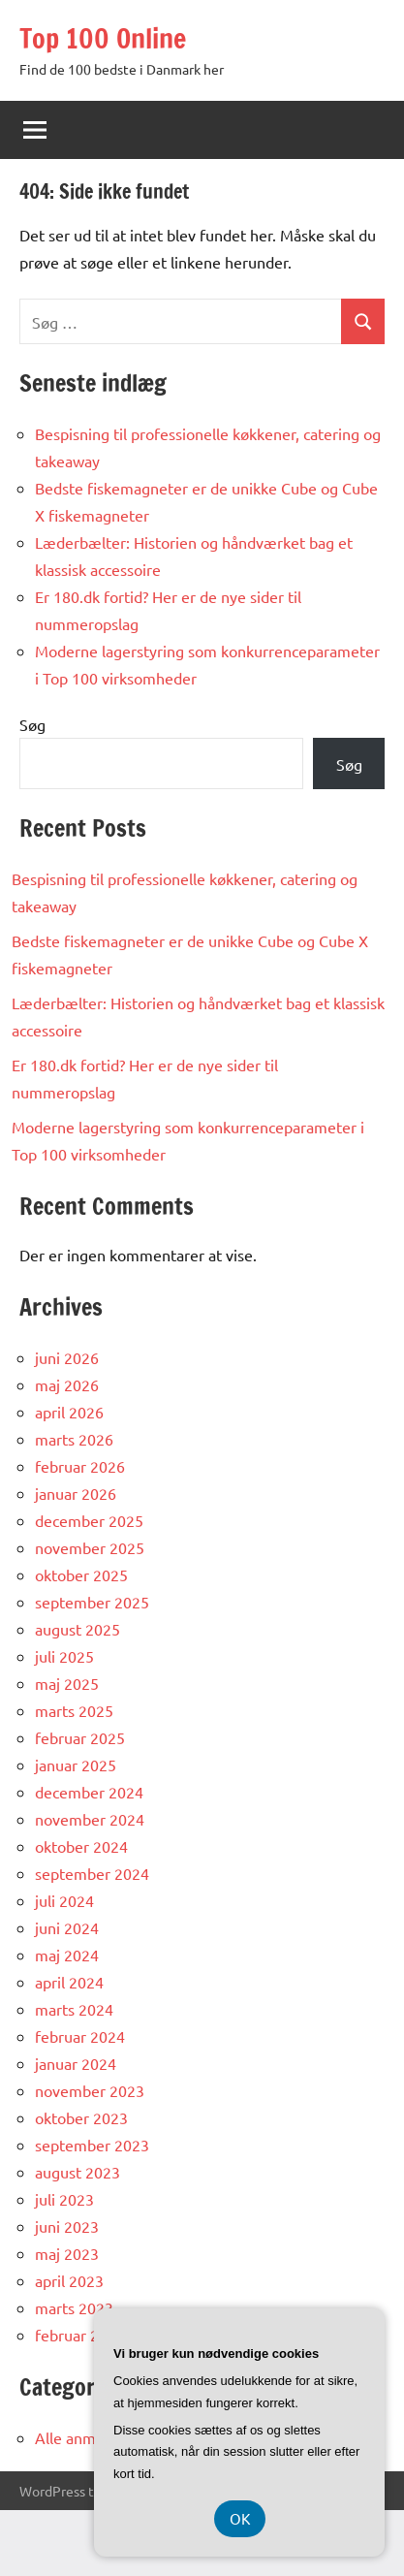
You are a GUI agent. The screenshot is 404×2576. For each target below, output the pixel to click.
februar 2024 (80, 2036)
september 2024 (92, 1873)
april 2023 (69, 2280)
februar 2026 (80, 1466)
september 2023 (92, 2144)
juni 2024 (67, 1927)
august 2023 (77, 2171)
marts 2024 (74, 2009)
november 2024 (89, 1819)
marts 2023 (74, 2307)
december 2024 (89, 1791)
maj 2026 (67, 1384)
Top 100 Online (102, 38)
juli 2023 (64, 2199)
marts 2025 (74, 1710)
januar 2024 (75, 2063)
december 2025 (89, 1520)
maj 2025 (67, 1683)
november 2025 (89, 1547)
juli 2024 (64, 1900)
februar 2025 (80, 1737)
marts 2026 (74, 1438)
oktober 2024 (81, 1846)
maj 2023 (67, 2253)
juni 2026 (67, 1357)
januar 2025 (75, 1764)
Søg (32, 724)
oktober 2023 (81, 2117)
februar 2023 (80, 2334)
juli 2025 (64, 1656)
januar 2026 (75, 1493)
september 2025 (92, 1601)
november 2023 (89, 2090)
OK (240, 2518)
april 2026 (69, 1411)
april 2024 (69, 1981)
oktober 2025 (81, 1574)
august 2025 (77, 1628)
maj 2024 (67, 1954)
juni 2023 (67, 2226)
